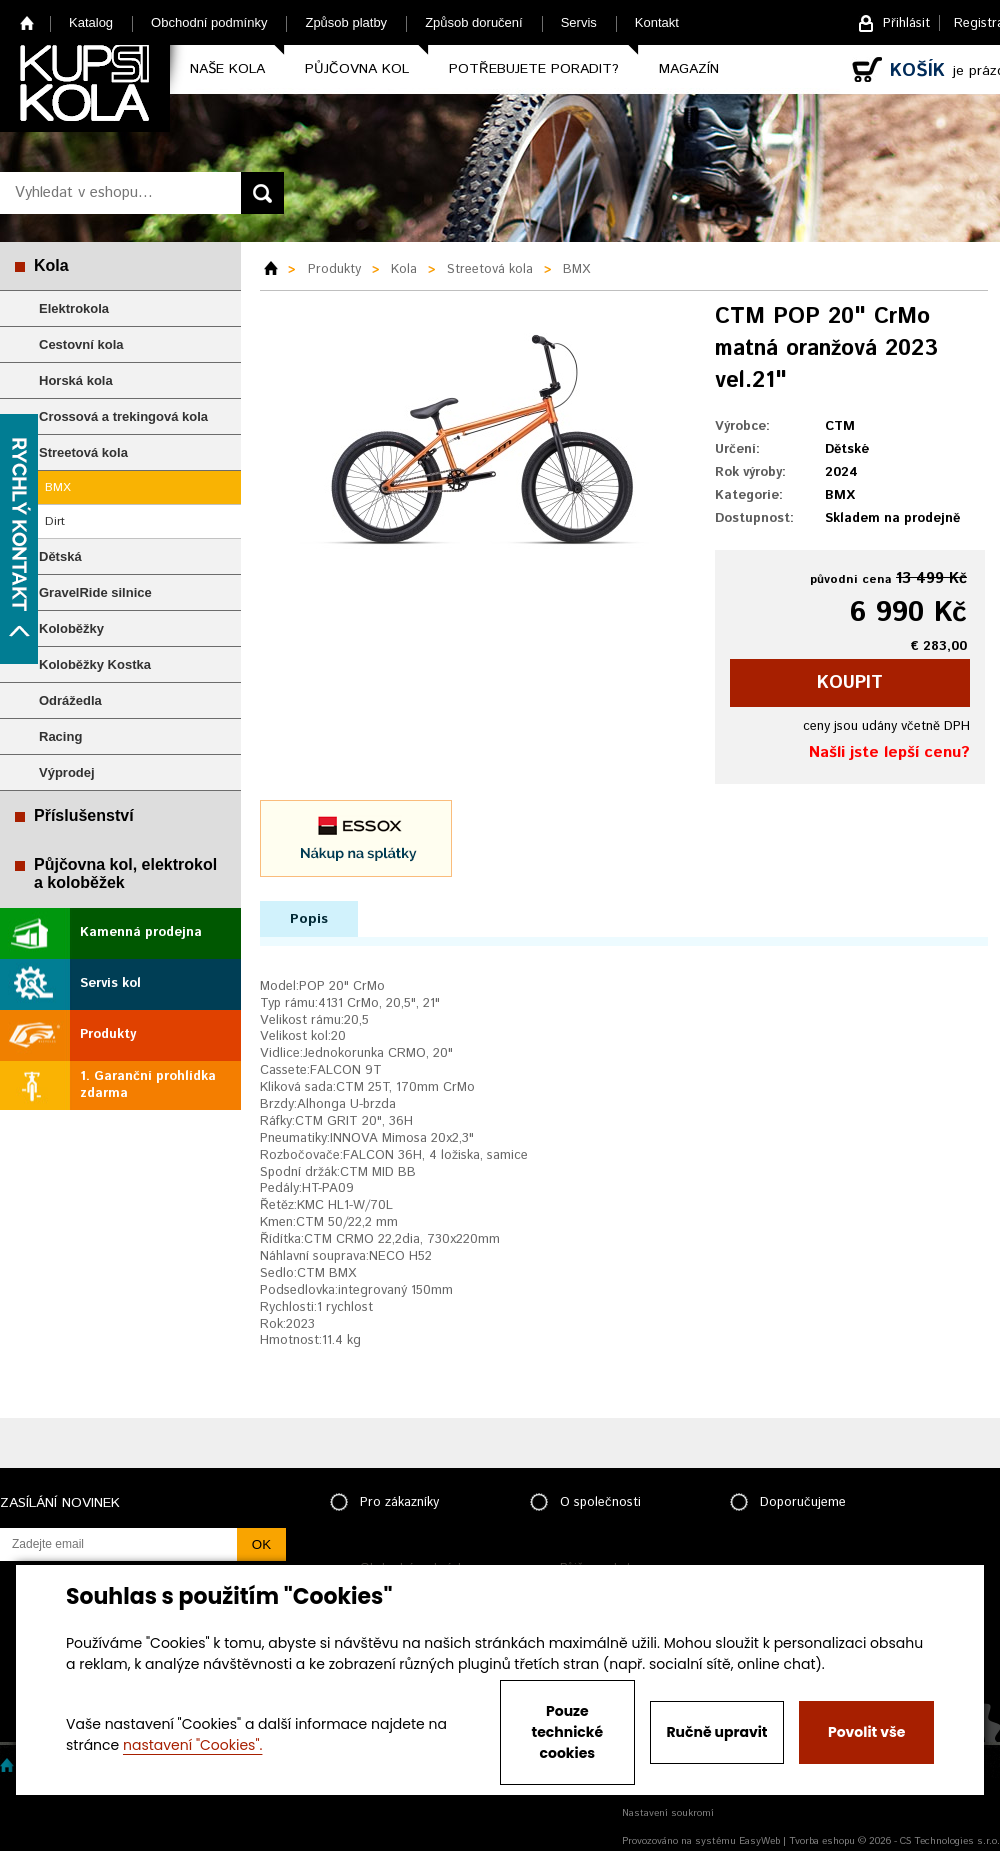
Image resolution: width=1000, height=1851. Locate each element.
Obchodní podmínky (209, 22)
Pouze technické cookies (568, 1732)
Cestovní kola (81, 344)
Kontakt (657, 22)
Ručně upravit (716, 1732)
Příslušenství (84, 815)
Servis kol (110, 983)
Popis (309, 919)
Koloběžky (71, 628)
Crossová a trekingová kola (123, 416)
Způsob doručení (474, 22)
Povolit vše (866, 1732)
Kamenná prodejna (141, 932)
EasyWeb (759, 1841)
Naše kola (227, 69)
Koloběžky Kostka (95, 664)
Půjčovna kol (357, 69)
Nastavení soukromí (668, 1813)
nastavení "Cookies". (192, 1745)
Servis (579, 22)
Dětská (60, 556)
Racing (60, 736)
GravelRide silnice (95, 592)
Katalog (91, 22)
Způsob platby (346, 22)
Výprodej (67, 772)
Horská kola (76, 380)
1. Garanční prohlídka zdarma (148, 1085)
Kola (51, 265)
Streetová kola (83, 452)
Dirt (55, 521)
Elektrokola (74, 308)
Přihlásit (906, 23)
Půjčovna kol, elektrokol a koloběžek (125, 873)
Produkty (108, 1034)
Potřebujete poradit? (534, 69)
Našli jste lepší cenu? (889, 752)
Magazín (689, 69)
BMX (58, 487)
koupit (850, 683)
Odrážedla (70, 700)
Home (27, 22)
